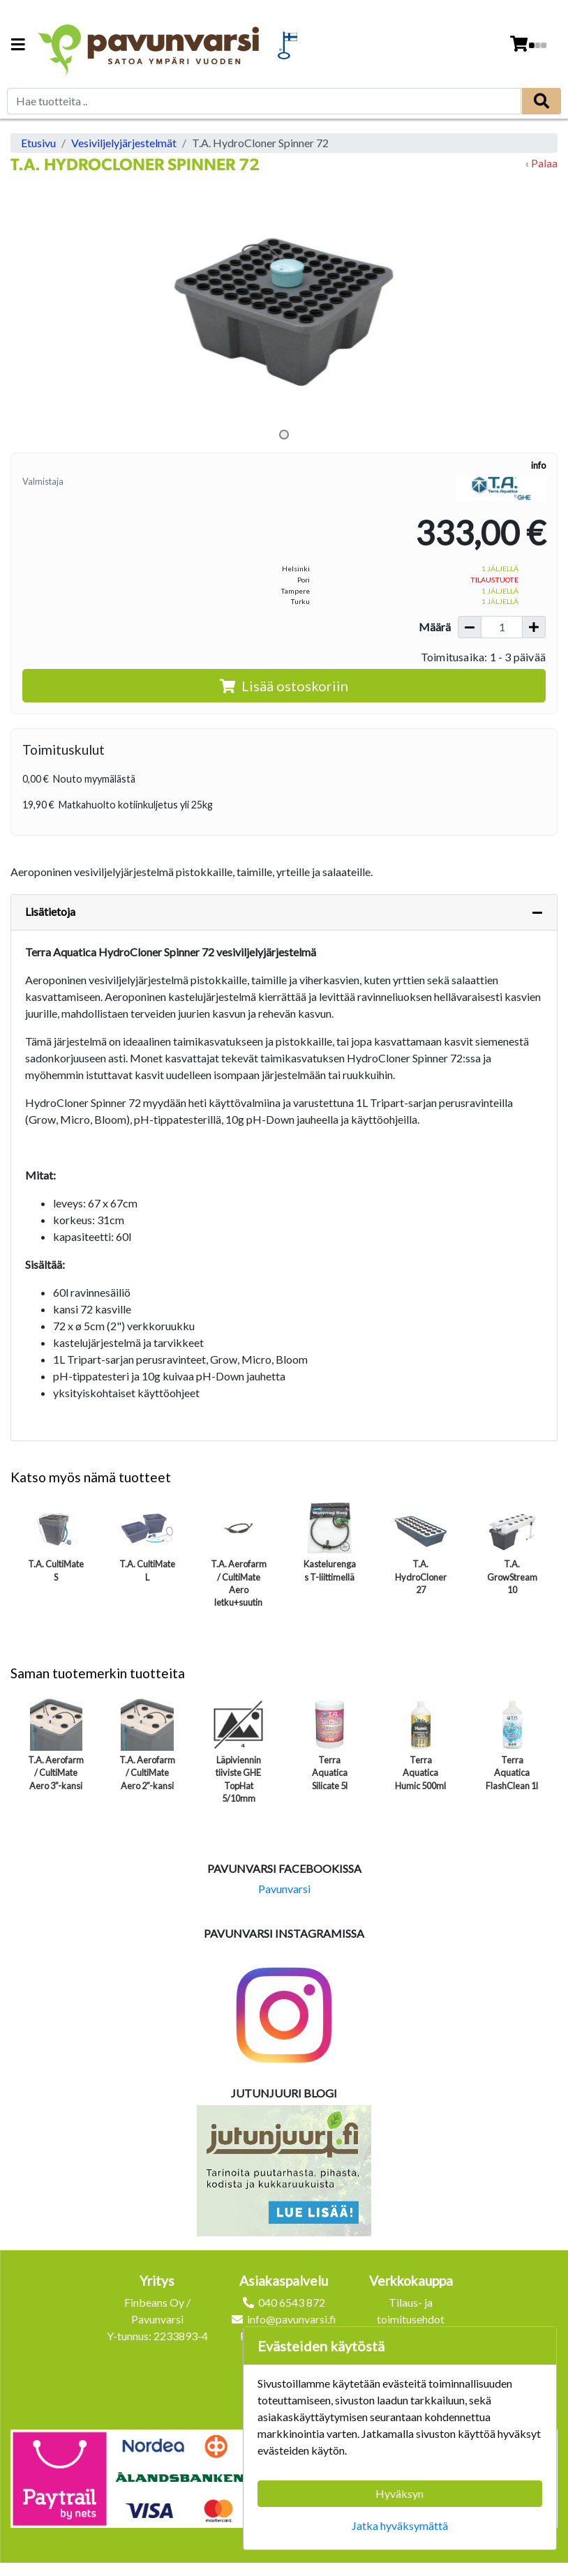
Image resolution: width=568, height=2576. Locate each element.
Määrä (435, 626)
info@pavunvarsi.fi (291, 2319)
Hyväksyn (399, 2493)
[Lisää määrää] (533, 627)
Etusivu (38, 142)
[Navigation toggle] (18, 45)
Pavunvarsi (284, 1888)
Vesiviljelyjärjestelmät (124, 142)
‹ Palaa (541, 163)
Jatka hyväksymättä (400, 2525)
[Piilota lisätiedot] (537, 912)
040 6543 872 (291, 2302)
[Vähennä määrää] (469, 627)
